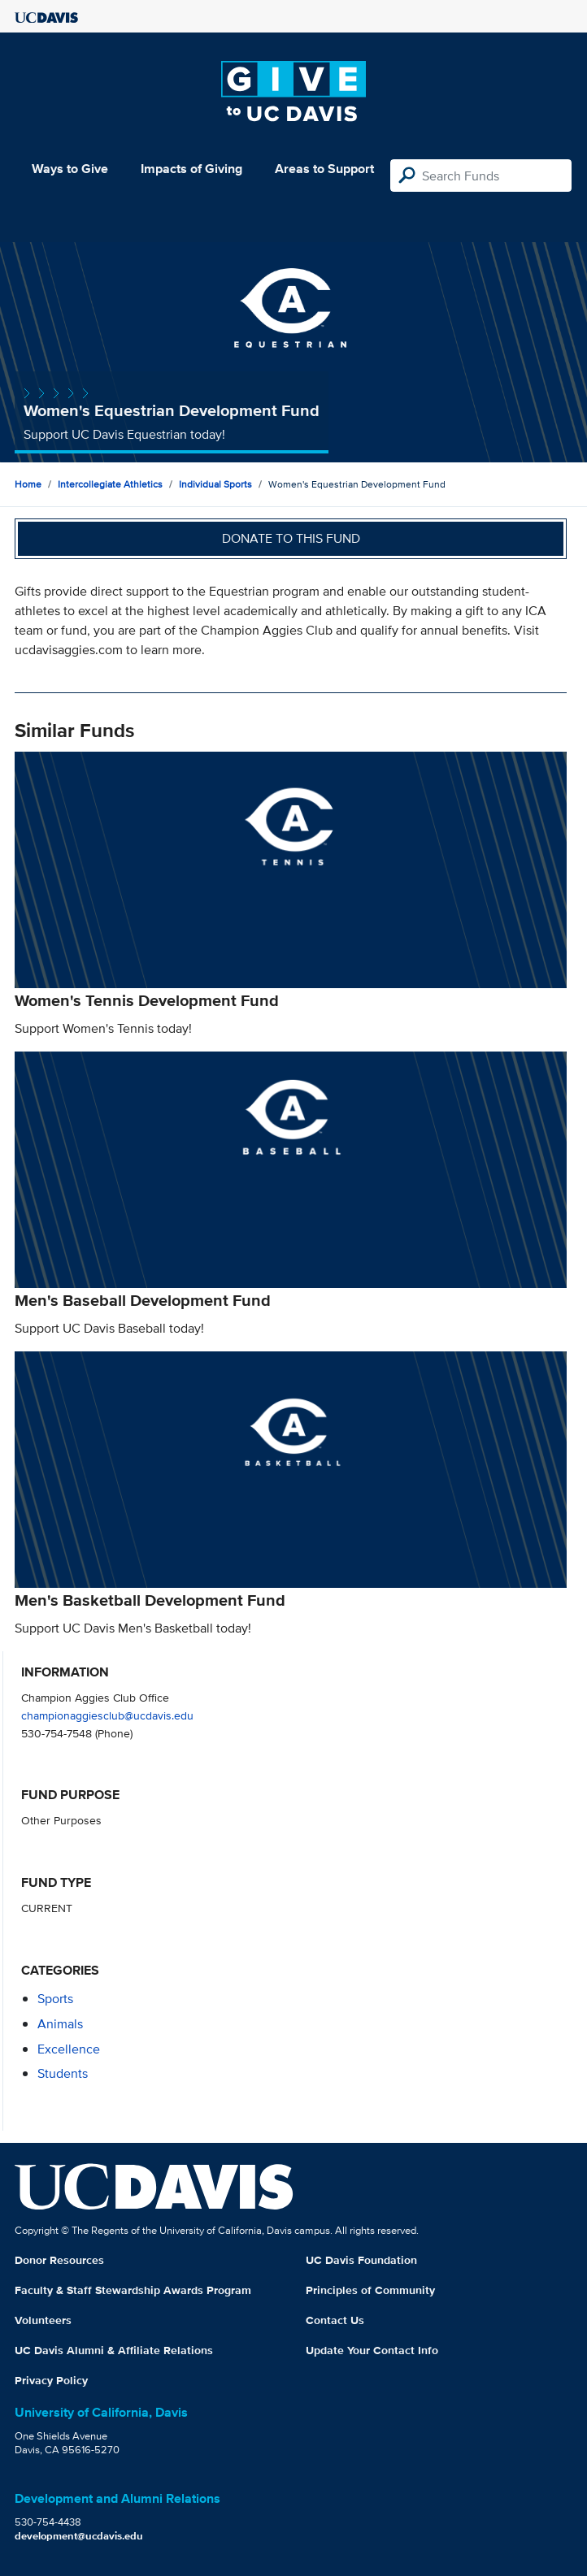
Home (28, 484)
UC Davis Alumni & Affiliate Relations (114, 2350)
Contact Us (335, 2320)
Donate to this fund (291, 538)
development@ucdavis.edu (79, 2535)
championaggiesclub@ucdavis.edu (107, 1715)
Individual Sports (215, 484)
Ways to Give (70, 168)
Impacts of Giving (191, 168)
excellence (68, 2049)
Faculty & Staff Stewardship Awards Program (133, 2290)
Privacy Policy (51, 2380)
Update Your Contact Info (372, 2350)
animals (60, 2023)
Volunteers (43, 2320)
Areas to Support (324, 168)
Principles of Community (370, 2290)
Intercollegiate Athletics (110, 484)
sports (55, 1998)
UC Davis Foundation (361, 2260)
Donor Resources (59, 2260)
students (62, 2073)
